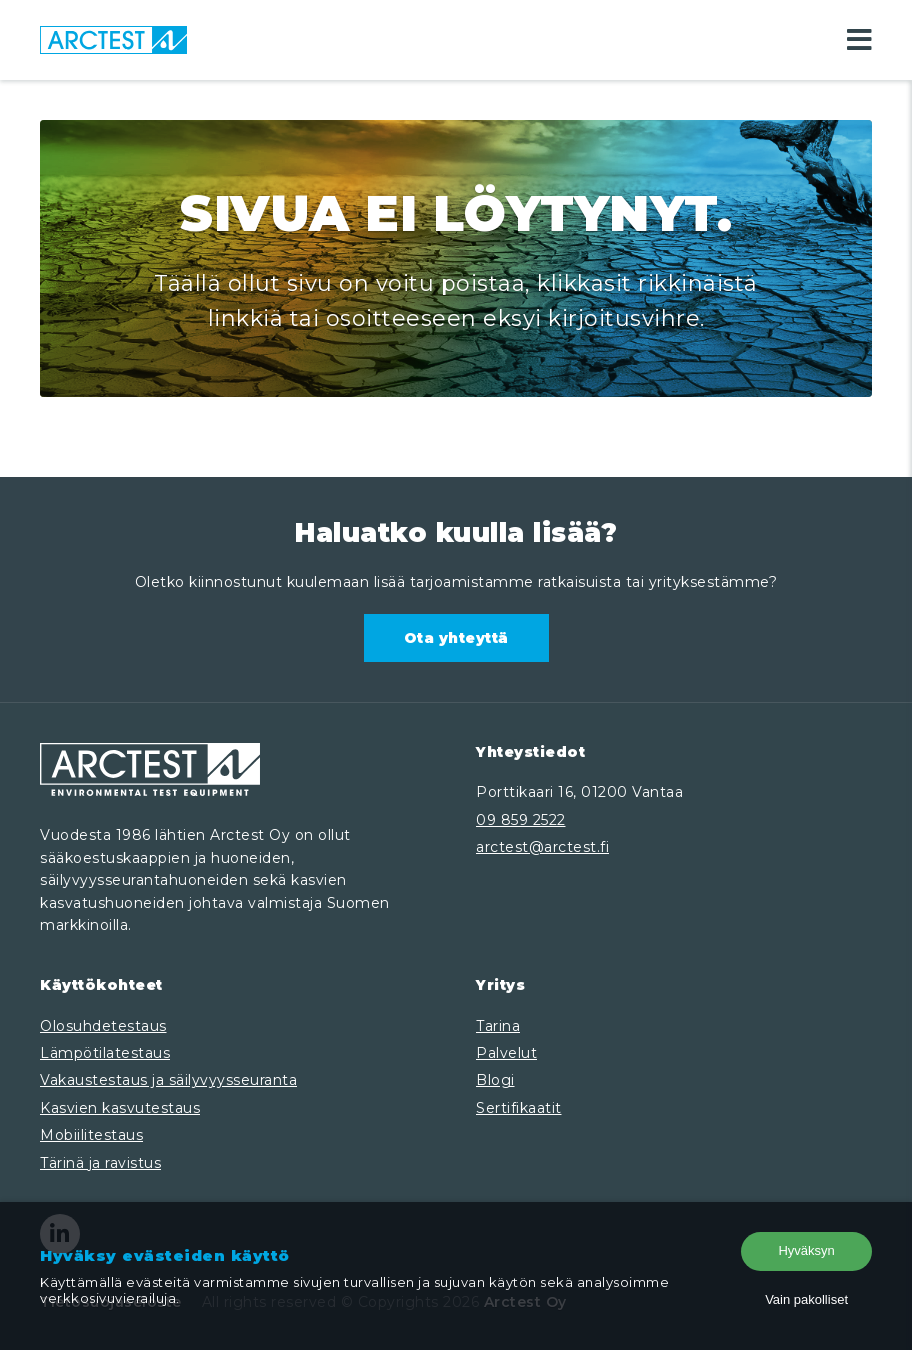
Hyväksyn (806, 1250)
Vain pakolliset (806, 1299)
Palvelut (506, 1053)
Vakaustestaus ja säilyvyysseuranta (168, 1080)
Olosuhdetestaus (103, 1026)
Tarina (498, 1026)
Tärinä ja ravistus (100, 1163)
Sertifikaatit (519, 1108)
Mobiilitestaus (91, 1135)
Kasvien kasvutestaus (120, 1108)
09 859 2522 (521, 820)
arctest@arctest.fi (542, 847)
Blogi (495, 1080)
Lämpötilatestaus (105, 1053)
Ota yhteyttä (456, 638)
